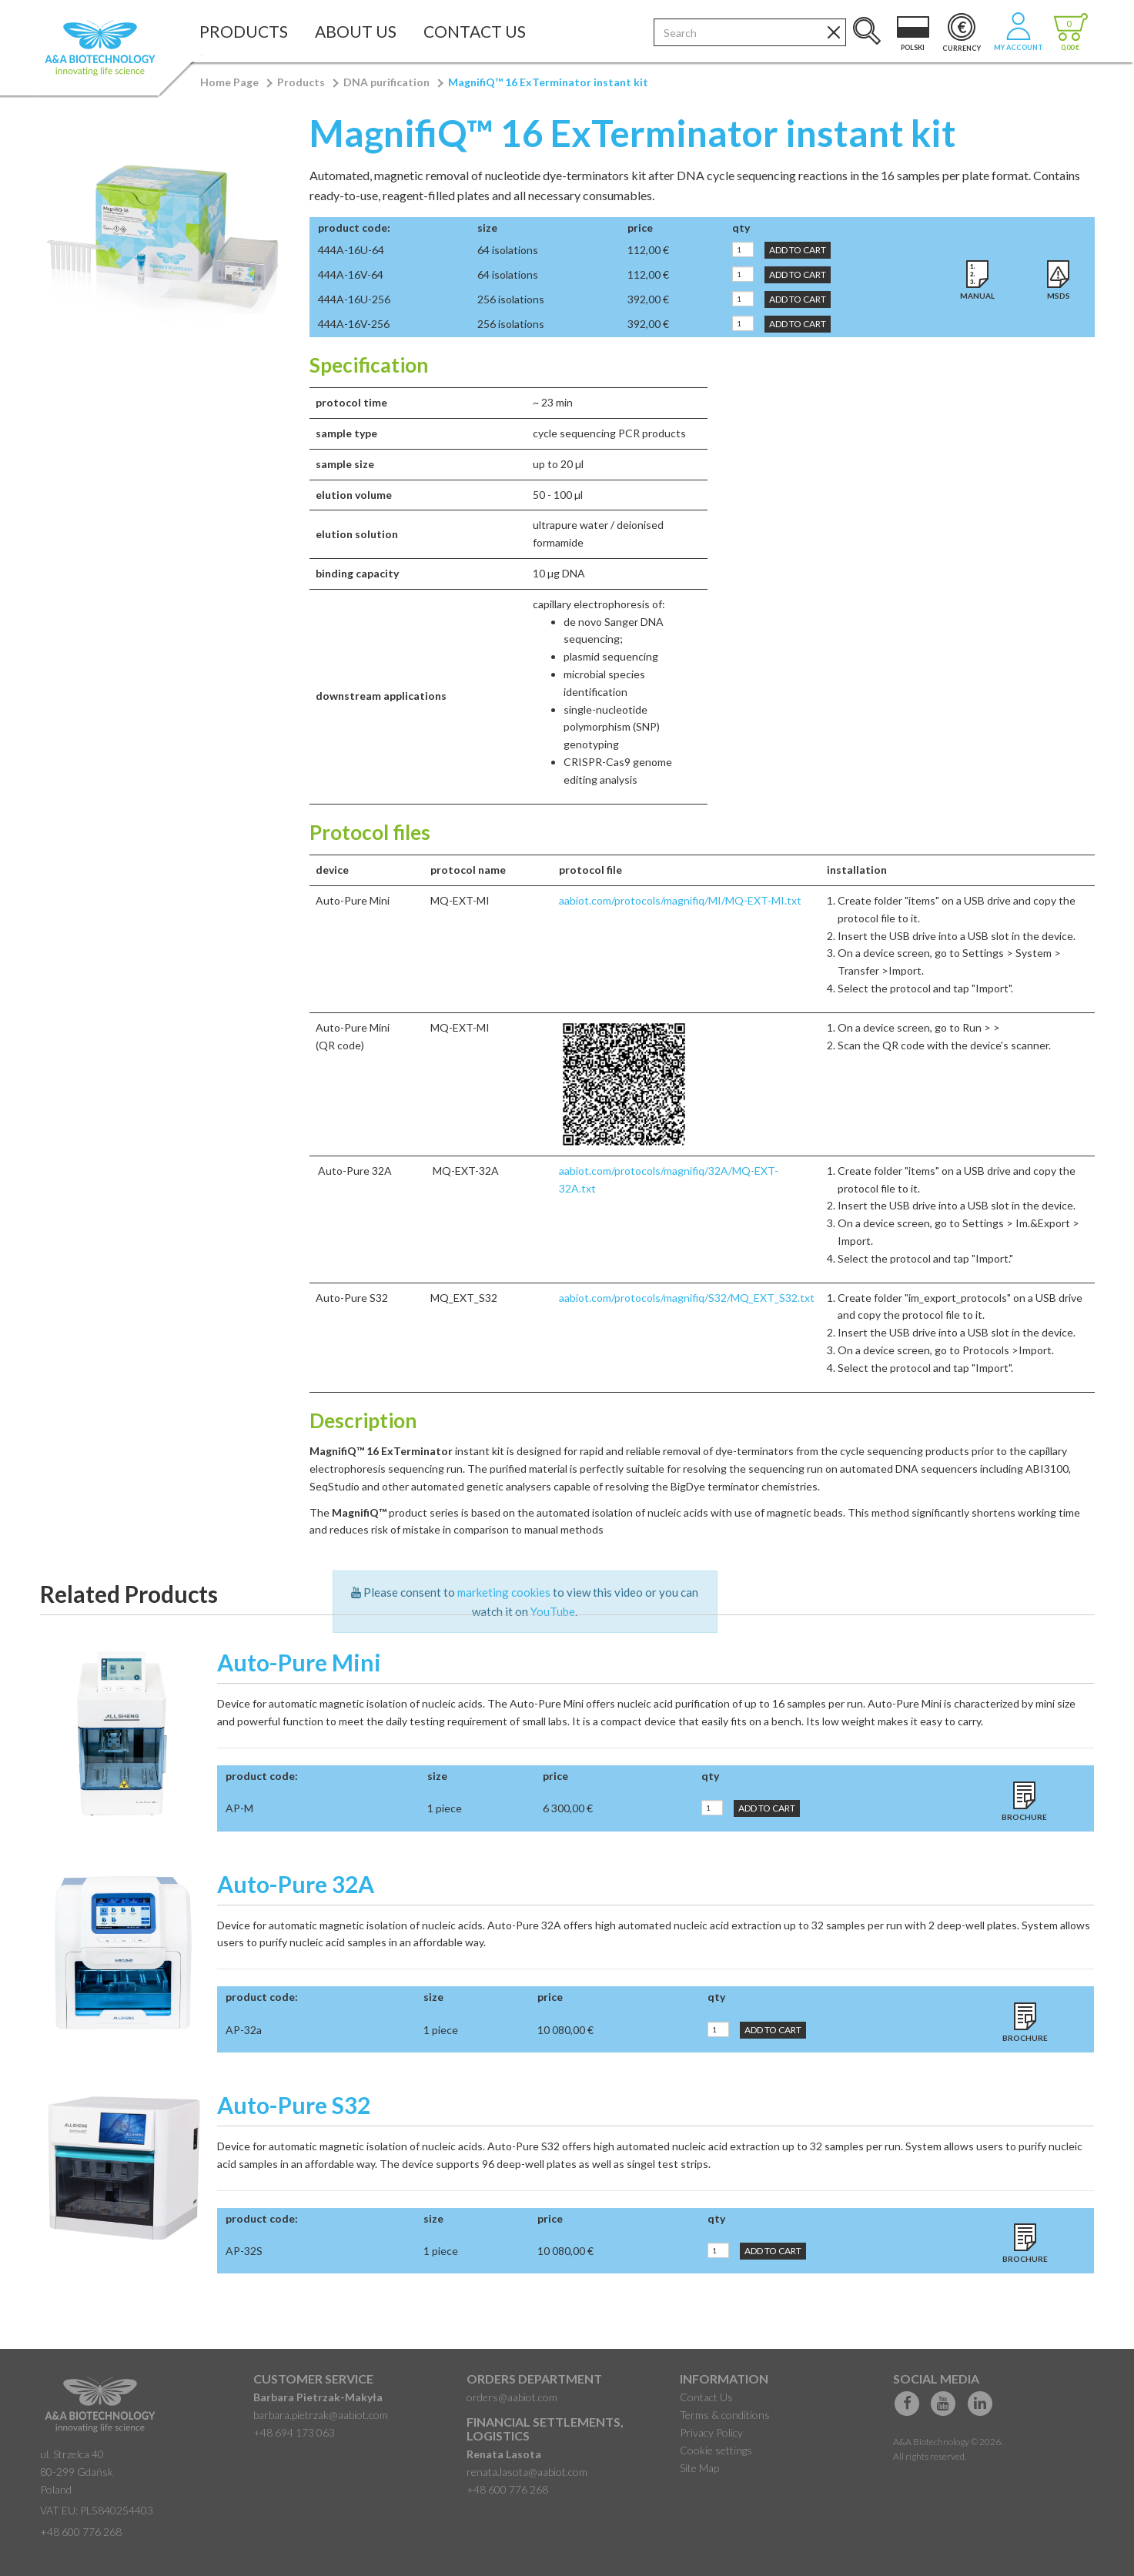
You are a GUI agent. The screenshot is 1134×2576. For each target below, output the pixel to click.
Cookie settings (716, 2450)
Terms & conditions (725, 2414)
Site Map (699, 2467)
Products (243, 31)
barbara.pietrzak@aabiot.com (320, 2414)
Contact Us (474, 31)
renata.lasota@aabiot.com (527, 2471)
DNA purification (386, 82)
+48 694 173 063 (294, 2432)
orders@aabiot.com (512, 2397)
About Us (355, 31)
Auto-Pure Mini (299, 1662)
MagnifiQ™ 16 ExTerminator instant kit (548, 82)
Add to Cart (797, 250)
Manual (977, 295)
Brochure (1024, 1817)
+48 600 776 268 (81, 2531)
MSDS (1058, 295)
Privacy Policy (711, 2432)
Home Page (229, 82)
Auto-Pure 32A (295, 1884)
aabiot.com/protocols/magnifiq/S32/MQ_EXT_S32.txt (687, 1297)
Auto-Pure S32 (293, 2105)
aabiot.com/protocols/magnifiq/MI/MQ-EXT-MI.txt (680, 900)
